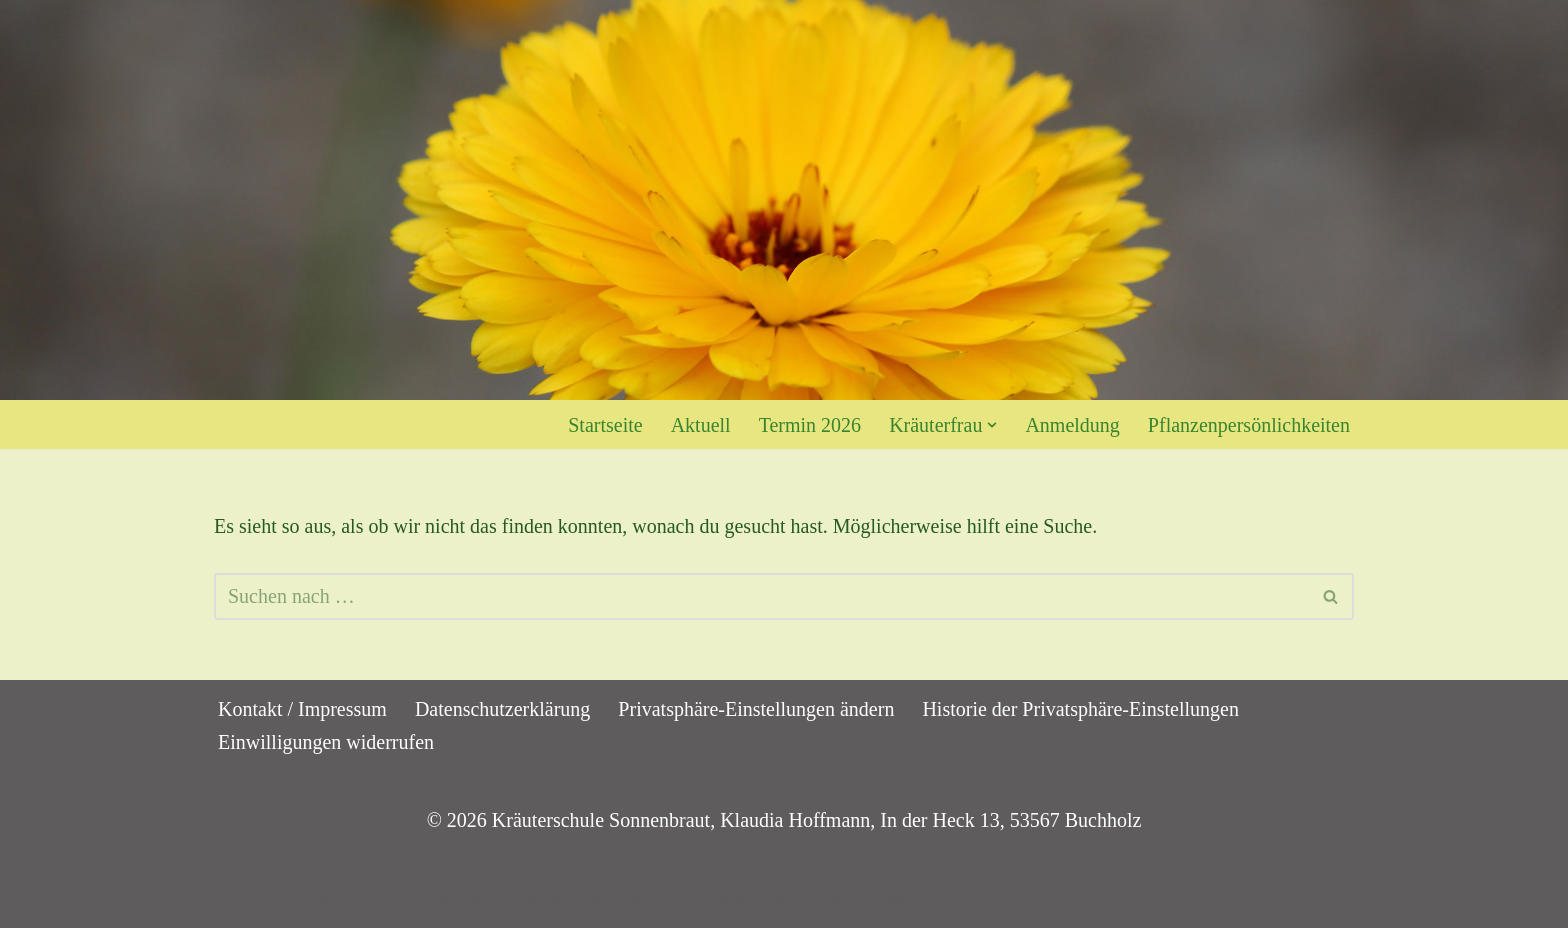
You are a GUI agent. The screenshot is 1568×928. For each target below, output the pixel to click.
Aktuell (701, 425)
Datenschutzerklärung (502, 709)
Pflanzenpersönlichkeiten (1249, 425)
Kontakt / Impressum (302, 709)
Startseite (605, 425)
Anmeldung (1072, 425)
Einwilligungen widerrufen (326, 742)
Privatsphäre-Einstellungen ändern (756, 709)
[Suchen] (761, 596)
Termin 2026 (810, 425)
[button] (992, 425)
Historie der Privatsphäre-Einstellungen (1080, 709)
